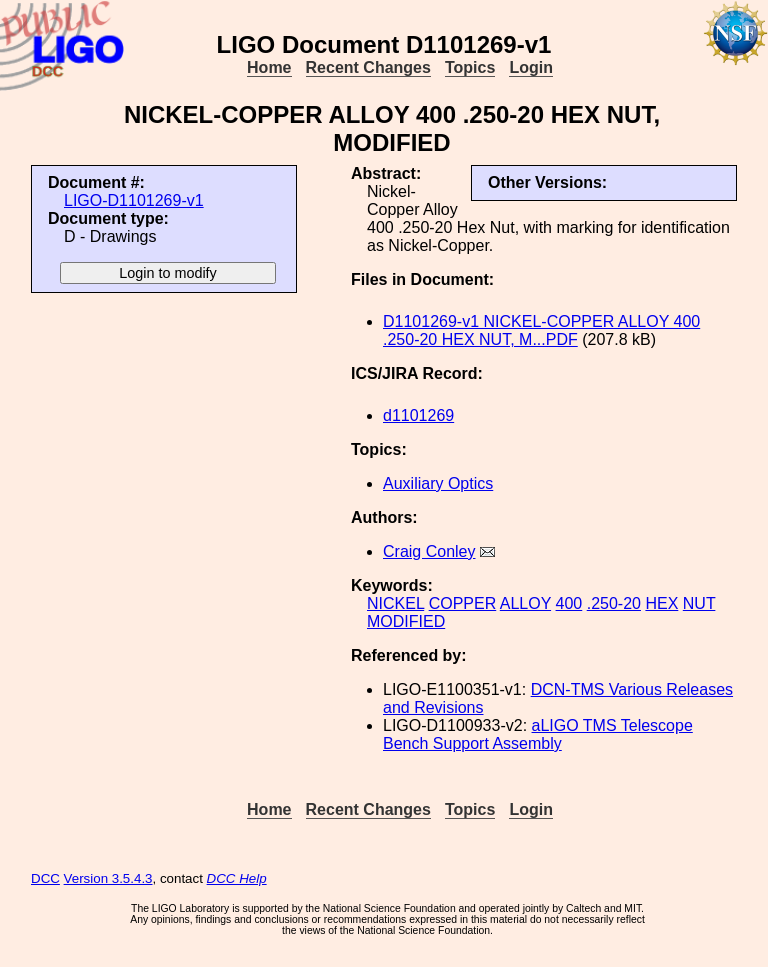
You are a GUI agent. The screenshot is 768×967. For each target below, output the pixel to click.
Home (269, 67)
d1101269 (418, 415)
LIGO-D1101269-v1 (134, 200)
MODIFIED (406, 621)
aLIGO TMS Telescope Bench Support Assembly (538, 734)
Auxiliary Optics (438, 483)
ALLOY (525, 603)
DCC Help (237, 878)
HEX (661, 603)
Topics (470, 67)
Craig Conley (429, 551)
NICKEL (395, 603)
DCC (45, 878)
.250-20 (614, 603)
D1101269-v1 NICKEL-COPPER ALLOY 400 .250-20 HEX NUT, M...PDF (541, 330)
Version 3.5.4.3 (108, 878)
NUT (699, 603)
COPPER (463, 603)
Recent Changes (368, 67)
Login (531, 67)
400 (569, 603)
